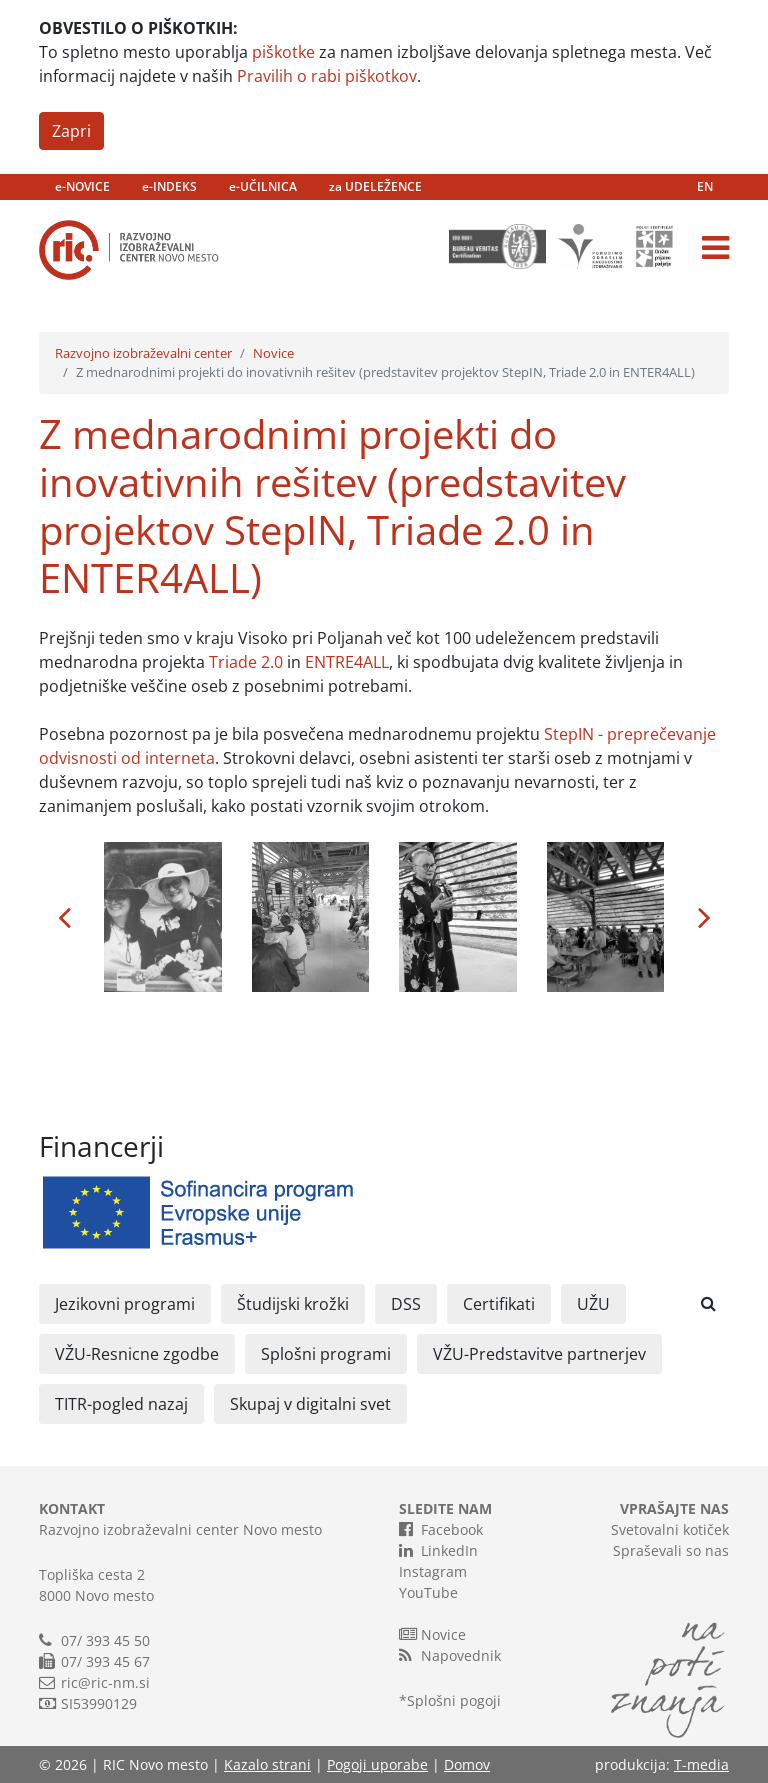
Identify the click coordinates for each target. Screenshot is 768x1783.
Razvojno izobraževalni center (143, 353)
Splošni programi (326, 1354)
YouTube (428, 1592)
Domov (467, 1764)
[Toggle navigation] (715, 248)
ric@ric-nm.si (105, 1682)
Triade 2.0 (246, 662)
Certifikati (499, 1304)
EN (705, 186)
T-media (701, 1764)
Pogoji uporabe (377, 1764)
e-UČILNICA (263, 186)
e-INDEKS (169, 186)
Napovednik (450, 1655)
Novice (273, 353)
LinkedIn (438, 1550)
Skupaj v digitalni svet (310, 1404)
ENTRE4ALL (347, 662)
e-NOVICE (82, 186)
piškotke (283, 52)
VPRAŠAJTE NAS (674, 1508)
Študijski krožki (293, 1304)
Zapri (71, 131)
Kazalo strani (267, 1764)
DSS (406, 1304)
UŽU (593, 1304)
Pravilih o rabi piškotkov (327, 76)
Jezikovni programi (125, 1304)
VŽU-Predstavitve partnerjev (539, 1354)
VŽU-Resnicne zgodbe (137, 1354)
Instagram (433, 1571)
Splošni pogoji (454, 1700)
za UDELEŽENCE (375, 186)
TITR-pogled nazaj (121, 1404)
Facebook (441, 1529)
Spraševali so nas (671, 1550)
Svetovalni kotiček (670, 1529)
